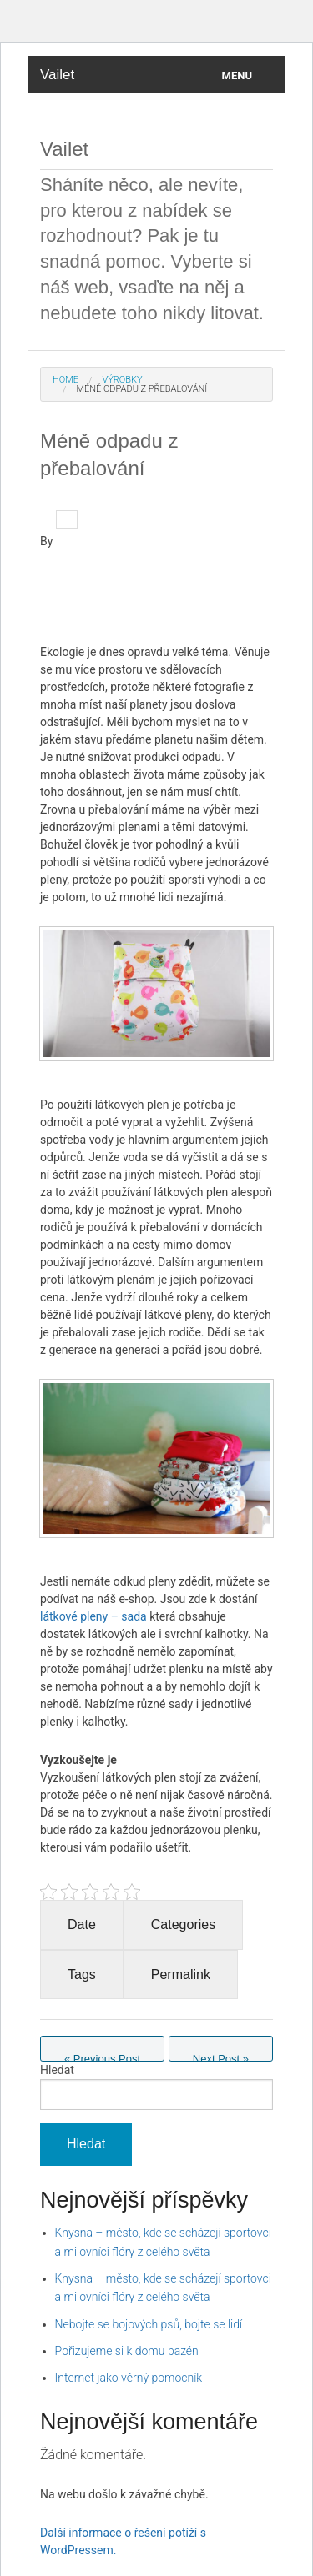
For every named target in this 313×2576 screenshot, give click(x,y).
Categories (183, 1924)
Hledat (57, 2070)
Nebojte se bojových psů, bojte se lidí (149, 2324)
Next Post (221, 2057)
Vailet (57, 75)
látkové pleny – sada (93, 1616)
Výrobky (122, 379)
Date (82, 1924)
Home (65, 379)
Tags (82, 1974)
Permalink (180, 1974)
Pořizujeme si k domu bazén (127, 2351)
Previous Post (102, 2057)
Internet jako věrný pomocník (129, 2377)
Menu (237, 75)
